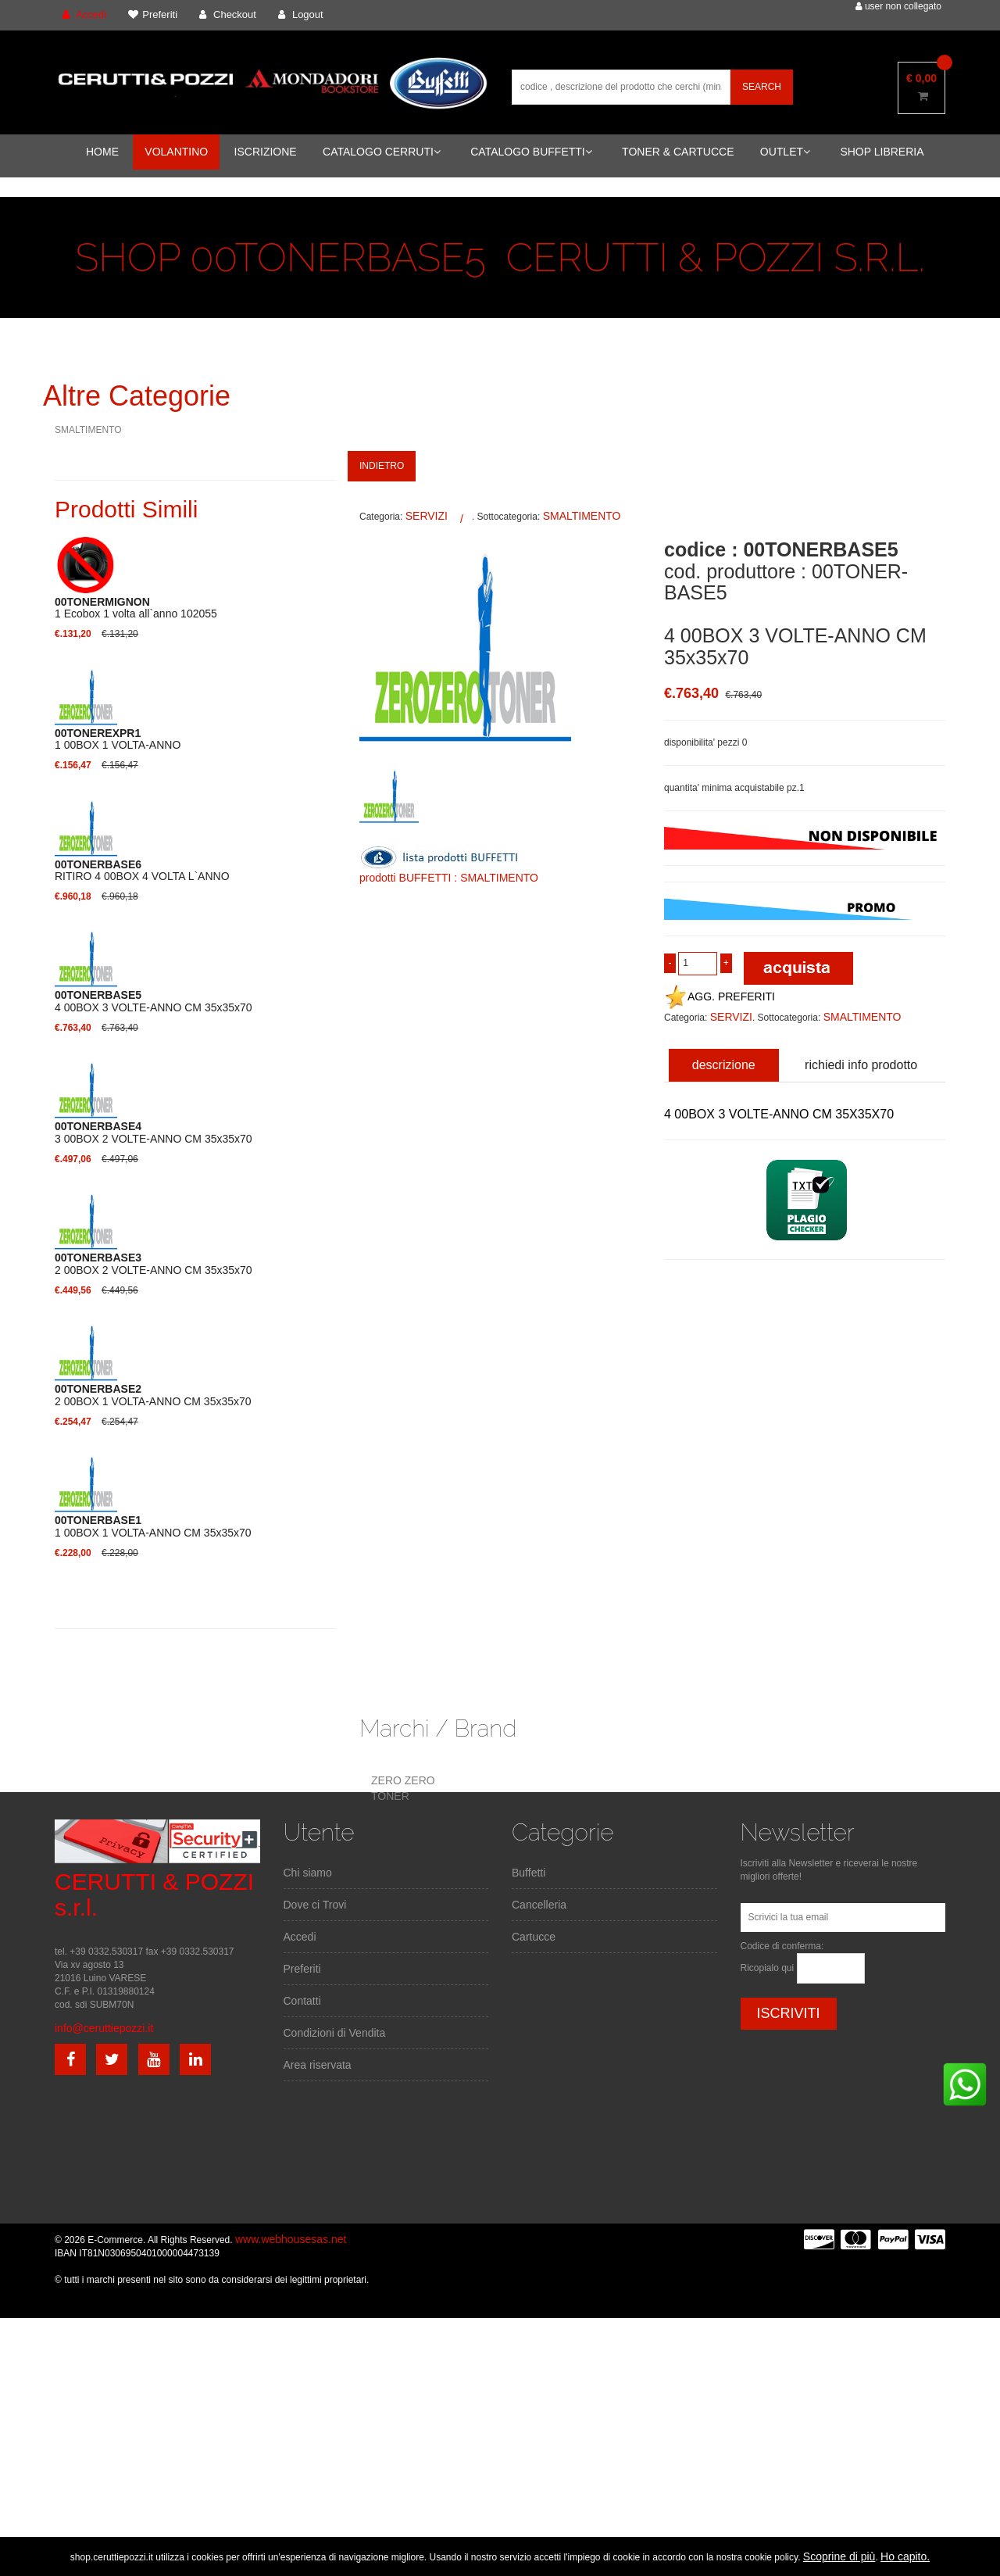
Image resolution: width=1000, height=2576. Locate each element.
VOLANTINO (176, 151)
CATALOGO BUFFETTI (531, 151)
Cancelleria (539, 1904)
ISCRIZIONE (265, 151)
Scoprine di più (839, 2556)
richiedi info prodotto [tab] (861, 1065)
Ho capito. (905, 2556)
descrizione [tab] (723, 1065)
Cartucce (533, 1936)
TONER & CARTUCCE (678, 151)
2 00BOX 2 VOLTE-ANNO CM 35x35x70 (153, 1263)
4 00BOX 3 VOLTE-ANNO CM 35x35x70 (153, 1001)
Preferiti (302, 1968)
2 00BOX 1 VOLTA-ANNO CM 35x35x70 (153, 1395)
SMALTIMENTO (88, 429)
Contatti (302, 2001)
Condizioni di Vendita (335, 2033)
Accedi (300, 1936)
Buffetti (528, 1872)
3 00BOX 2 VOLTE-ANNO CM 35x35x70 (153, 1132)
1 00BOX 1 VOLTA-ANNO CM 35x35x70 (153, 1526)
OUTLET (785, 151)
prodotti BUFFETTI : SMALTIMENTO (448, 877)
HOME (102, 151)
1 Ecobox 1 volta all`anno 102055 (136, 608)
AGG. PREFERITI (719, 996)
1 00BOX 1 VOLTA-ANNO (117, 739)
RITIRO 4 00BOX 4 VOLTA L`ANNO (142, 870)
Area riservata (318, 2065)
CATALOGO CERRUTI (382, 151)
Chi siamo (308, 1872)
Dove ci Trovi (315, 1904)
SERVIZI (426, 516)
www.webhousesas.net (290, 2239)
